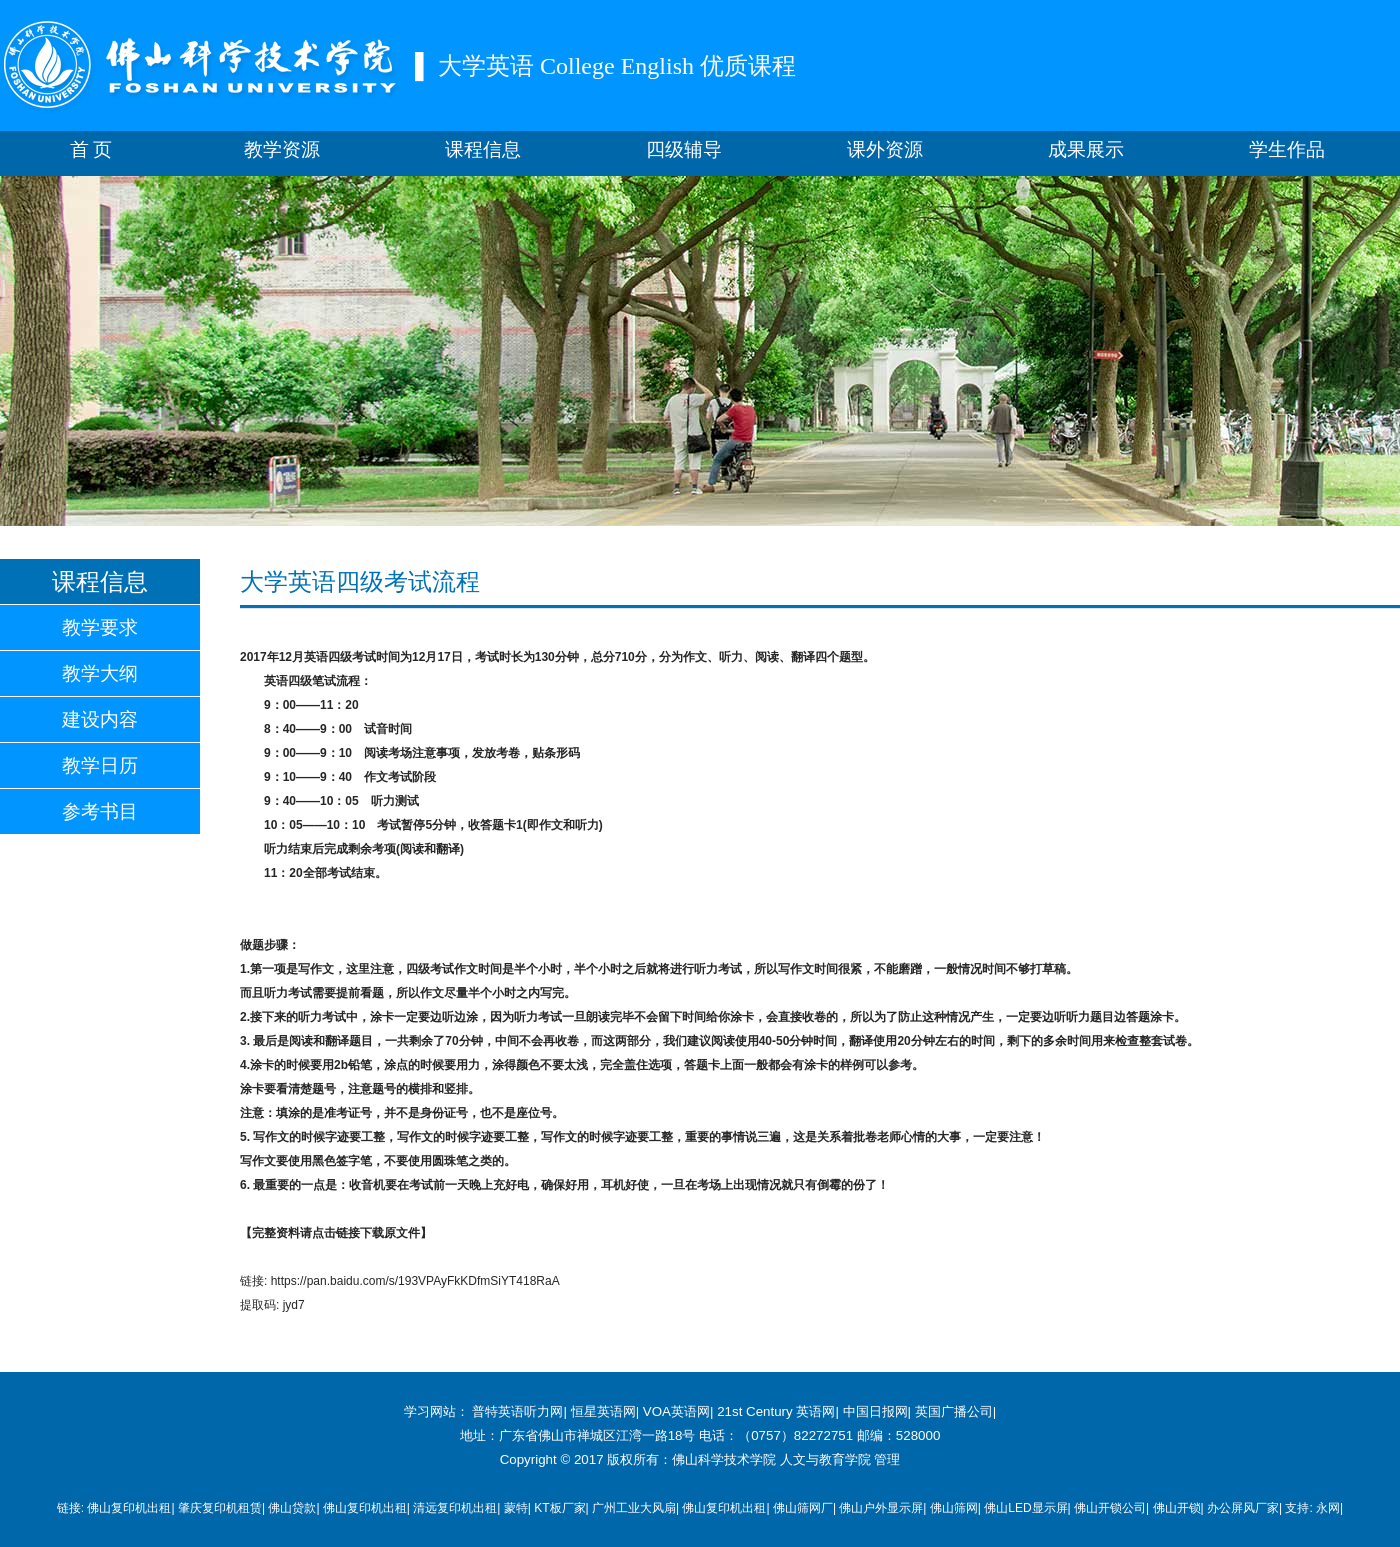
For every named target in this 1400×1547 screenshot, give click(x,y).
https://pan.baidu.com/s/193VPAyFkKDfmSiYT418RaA (415, 1281)
